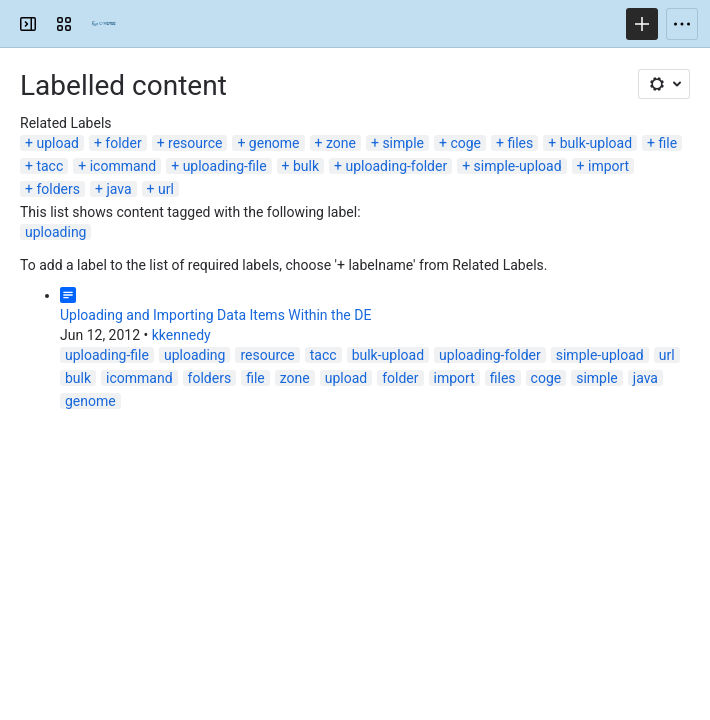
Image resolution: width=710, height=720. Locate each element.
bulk (306, 166)
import (608, 166)
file (668, 143)
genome (274, 143)
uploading (55, 232)
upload (57, 143)
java (118, 189)
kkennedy (181, 335)
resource (195, 143)
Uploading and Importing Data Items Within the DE (215, 315)
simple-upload (518, 166)
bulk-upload (596, 143)
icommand (123, 166)
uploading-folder (397, 166)
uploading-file (225, 166)
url (166, 189)
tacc (49, 166)
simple (403, 143)
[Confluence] (104, 24)
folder (123, 143)
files (520, 143)
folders (58, 189)
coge (465, 143)
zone (341, 143)
